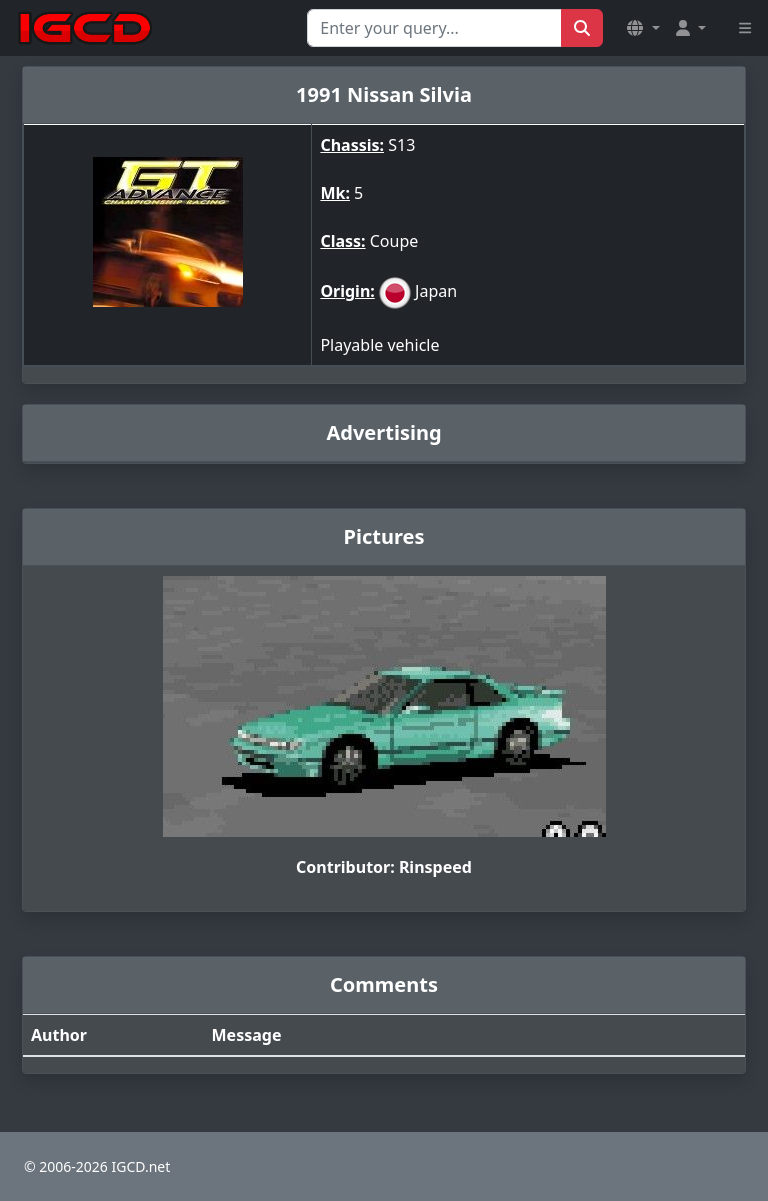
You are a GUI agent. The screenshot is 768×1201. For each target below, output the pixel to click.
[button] (643, 28)
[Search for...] (434, 28)
